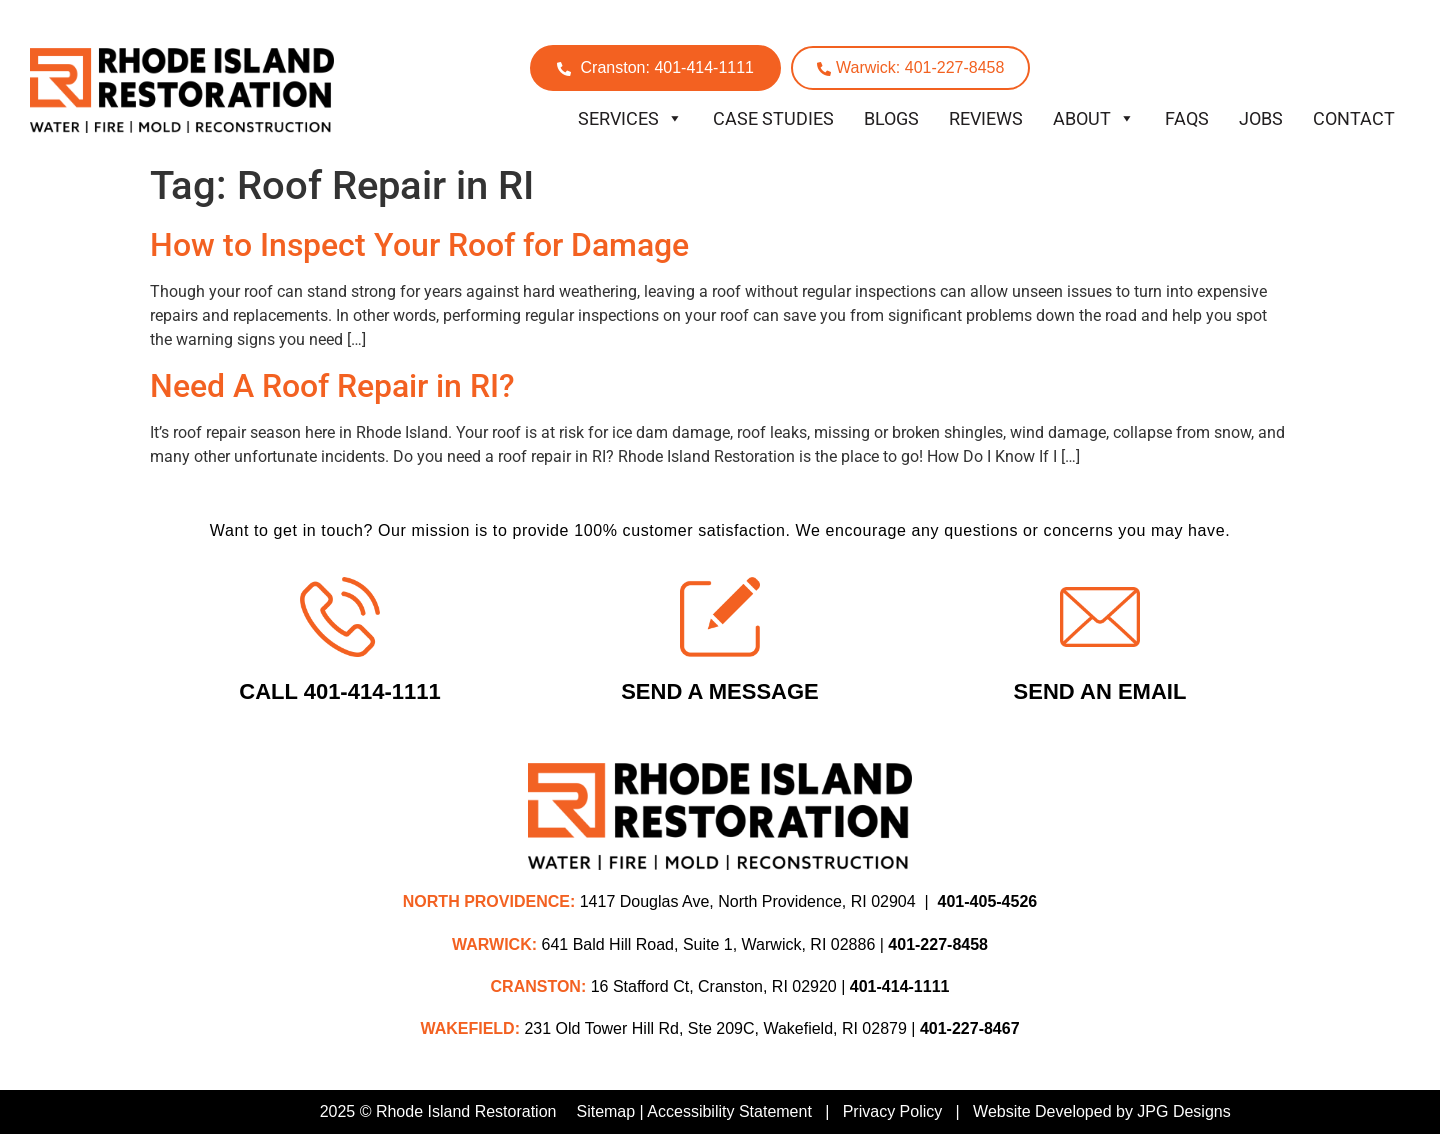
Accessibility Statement (729, 1111)
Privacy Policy (893, 1111)
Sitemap (605, 1111)
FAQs (1187, 118)
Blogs (891, 118)
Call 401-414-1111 (339, 691)
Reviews (986, 118)
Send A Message (720, 691)
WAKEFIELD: (470, 1028)
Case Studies (773, 118)
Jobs (1261, 118)
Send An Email (1100, 691)
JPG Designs (1183, 1111)
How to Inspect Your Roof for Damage (419, 245)
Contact (1354, 118)
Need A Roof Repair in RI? (332, 386)
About (1094, 118)
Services (630, 118)
